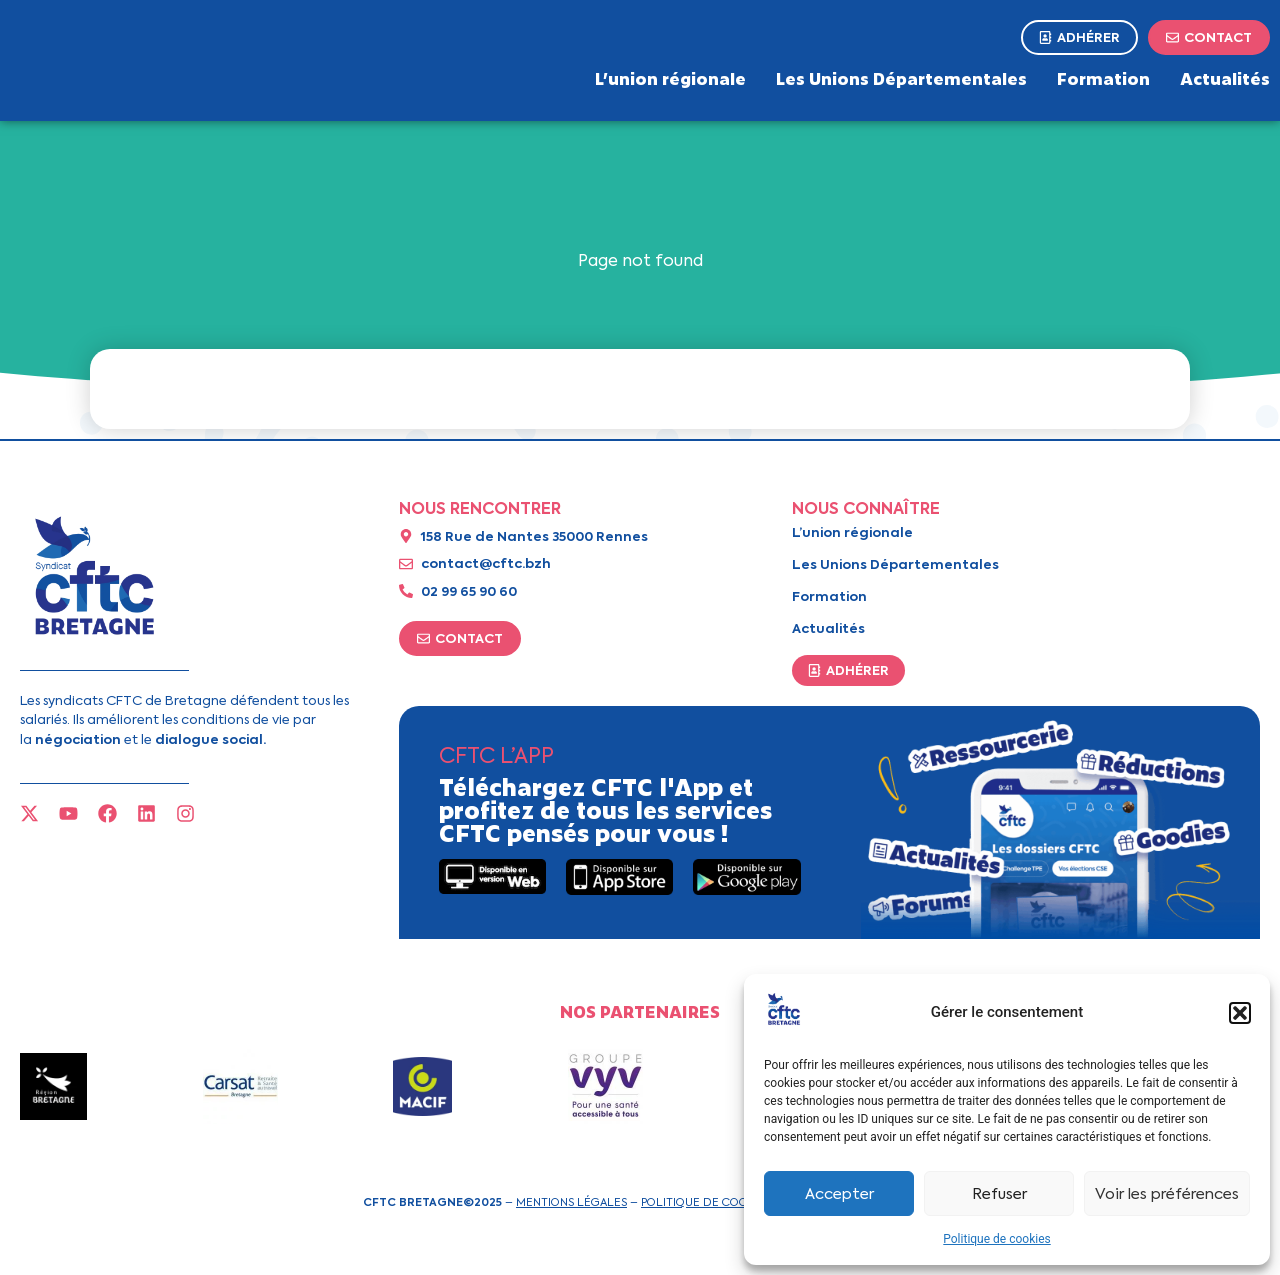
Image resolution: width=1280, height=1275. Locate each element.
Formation (1103, 78)
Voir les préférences (1167, 1194)
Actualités (1225, 78)
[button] (1240, 1013)
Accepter (839, 1194)
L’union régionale (670, 78)
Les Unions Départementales (901, 78)
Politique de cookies (996, 1239)
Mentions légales (571, 1202)
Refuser (999, 1194)
